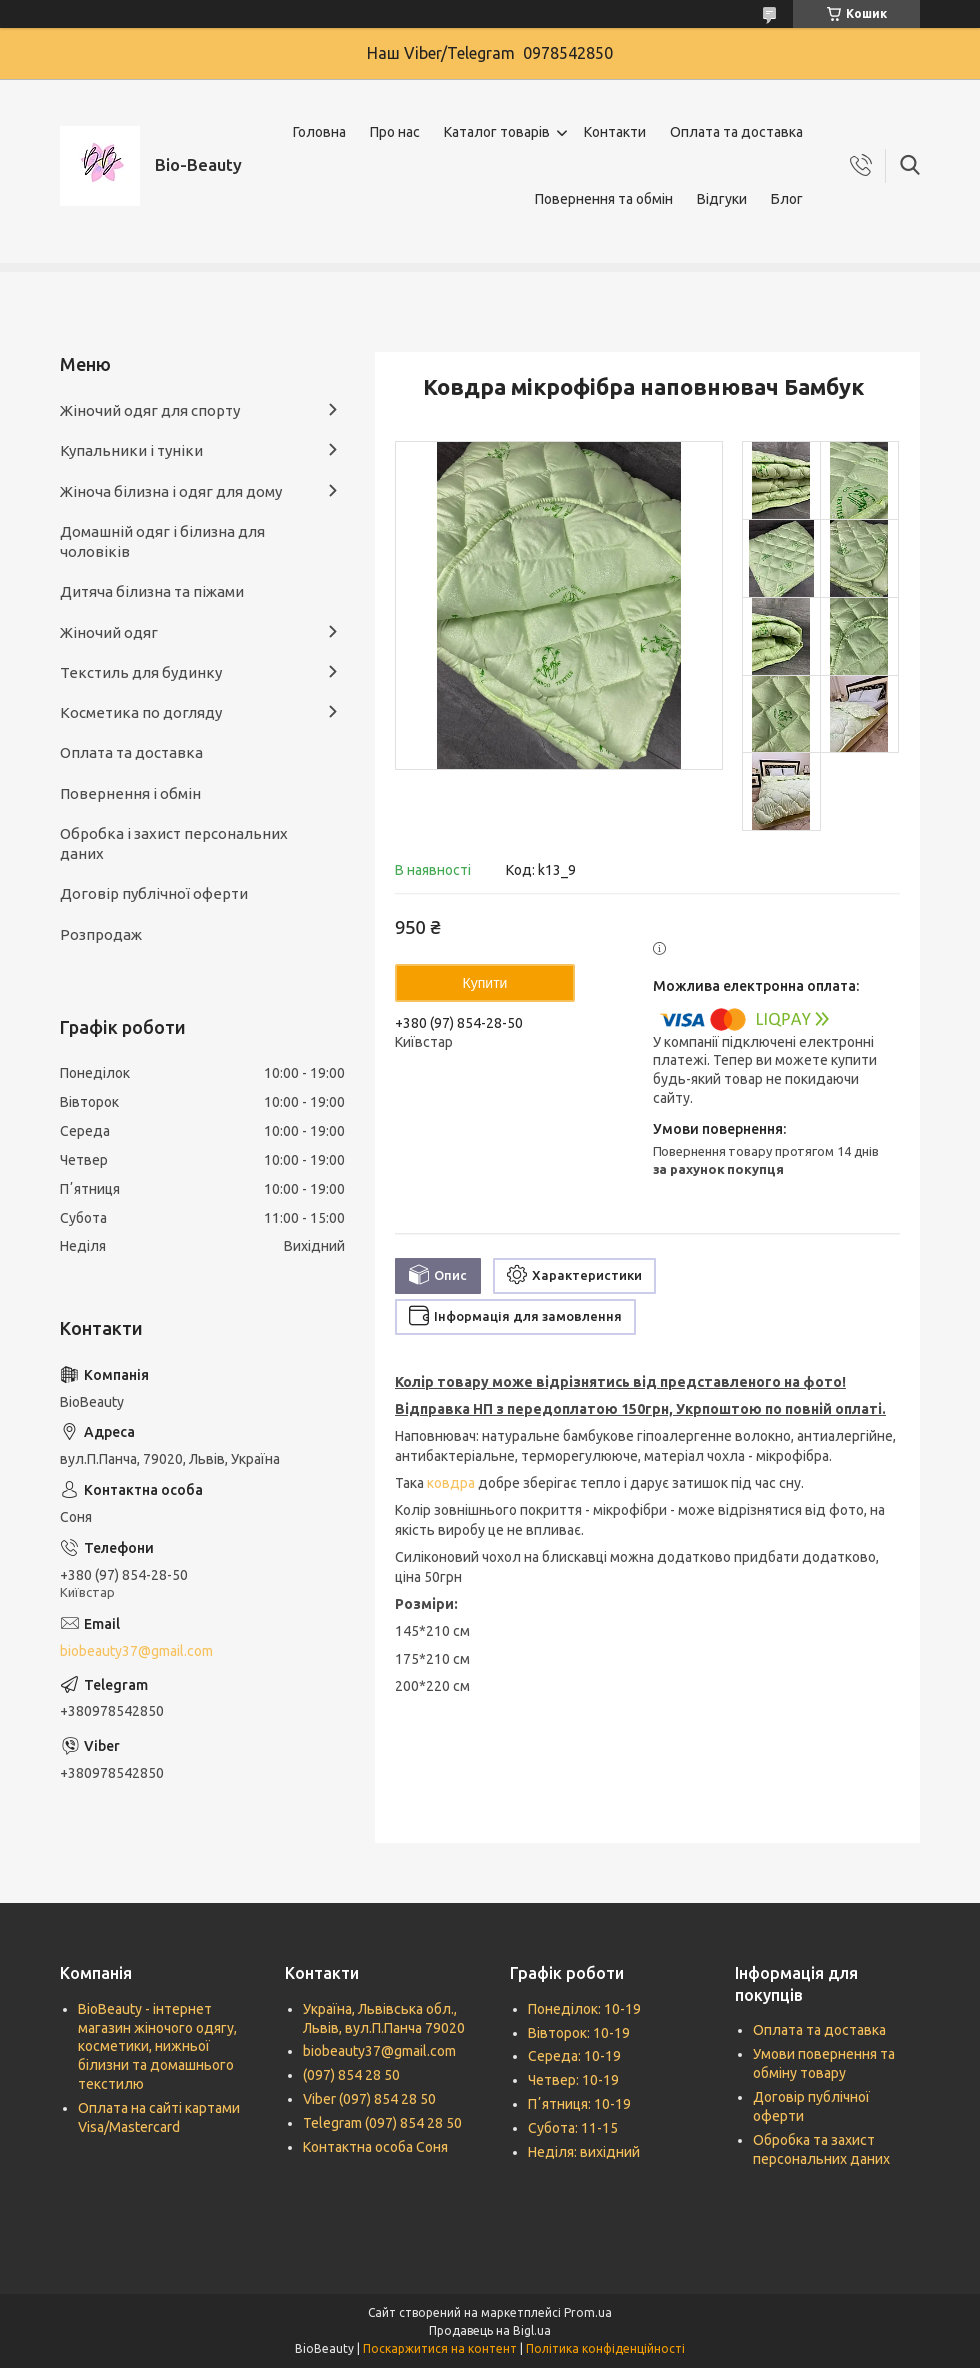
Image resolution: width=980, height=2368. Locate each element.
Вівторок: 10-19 (579, 2033)
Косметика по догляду (141, 712)
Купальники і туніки (131, 450)
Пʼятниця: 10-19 (579, 2104)
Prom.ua (588, 2312)
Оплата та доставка (736, 132)
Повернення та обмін (604, 199)
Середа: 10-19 (574, 2056)
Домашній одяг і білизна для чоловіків (162, 541)
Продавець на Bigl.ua (490, 2330)
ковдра (451, 1483)
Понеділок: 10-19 (584, 2009)
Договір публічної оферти (154, 893)
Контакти (615, 132)
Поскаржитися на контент (440, 2348)
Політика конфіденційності (605, 2348)
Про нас (395, 132)
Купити (485, 983)
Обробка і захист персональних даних (174, 843)
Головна (319, 132)
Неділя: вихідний (584, 2152)
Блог (787, 199)
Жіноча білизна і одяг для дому (171, 491)
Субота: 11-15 (573, 2128)
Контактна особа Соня (375, 2147)
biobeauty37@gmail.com (136, 1651)
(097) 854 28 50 (351, 2075)
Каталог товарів (497, 132)
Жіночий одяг (109, 632)
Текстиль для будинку (141, 672)
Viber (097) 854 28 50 (369, 2099)
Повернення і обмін (130, 793)
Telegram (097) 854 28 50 (382, 2123)
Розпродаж (101, 934)
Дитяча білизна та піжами (152, 591)
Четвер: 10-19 (573, 2080)
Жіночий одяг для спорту (150, 410)
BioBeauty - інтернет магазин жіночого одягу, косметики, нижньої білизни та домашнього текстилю (157, 2047)
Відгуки (722, 199)
